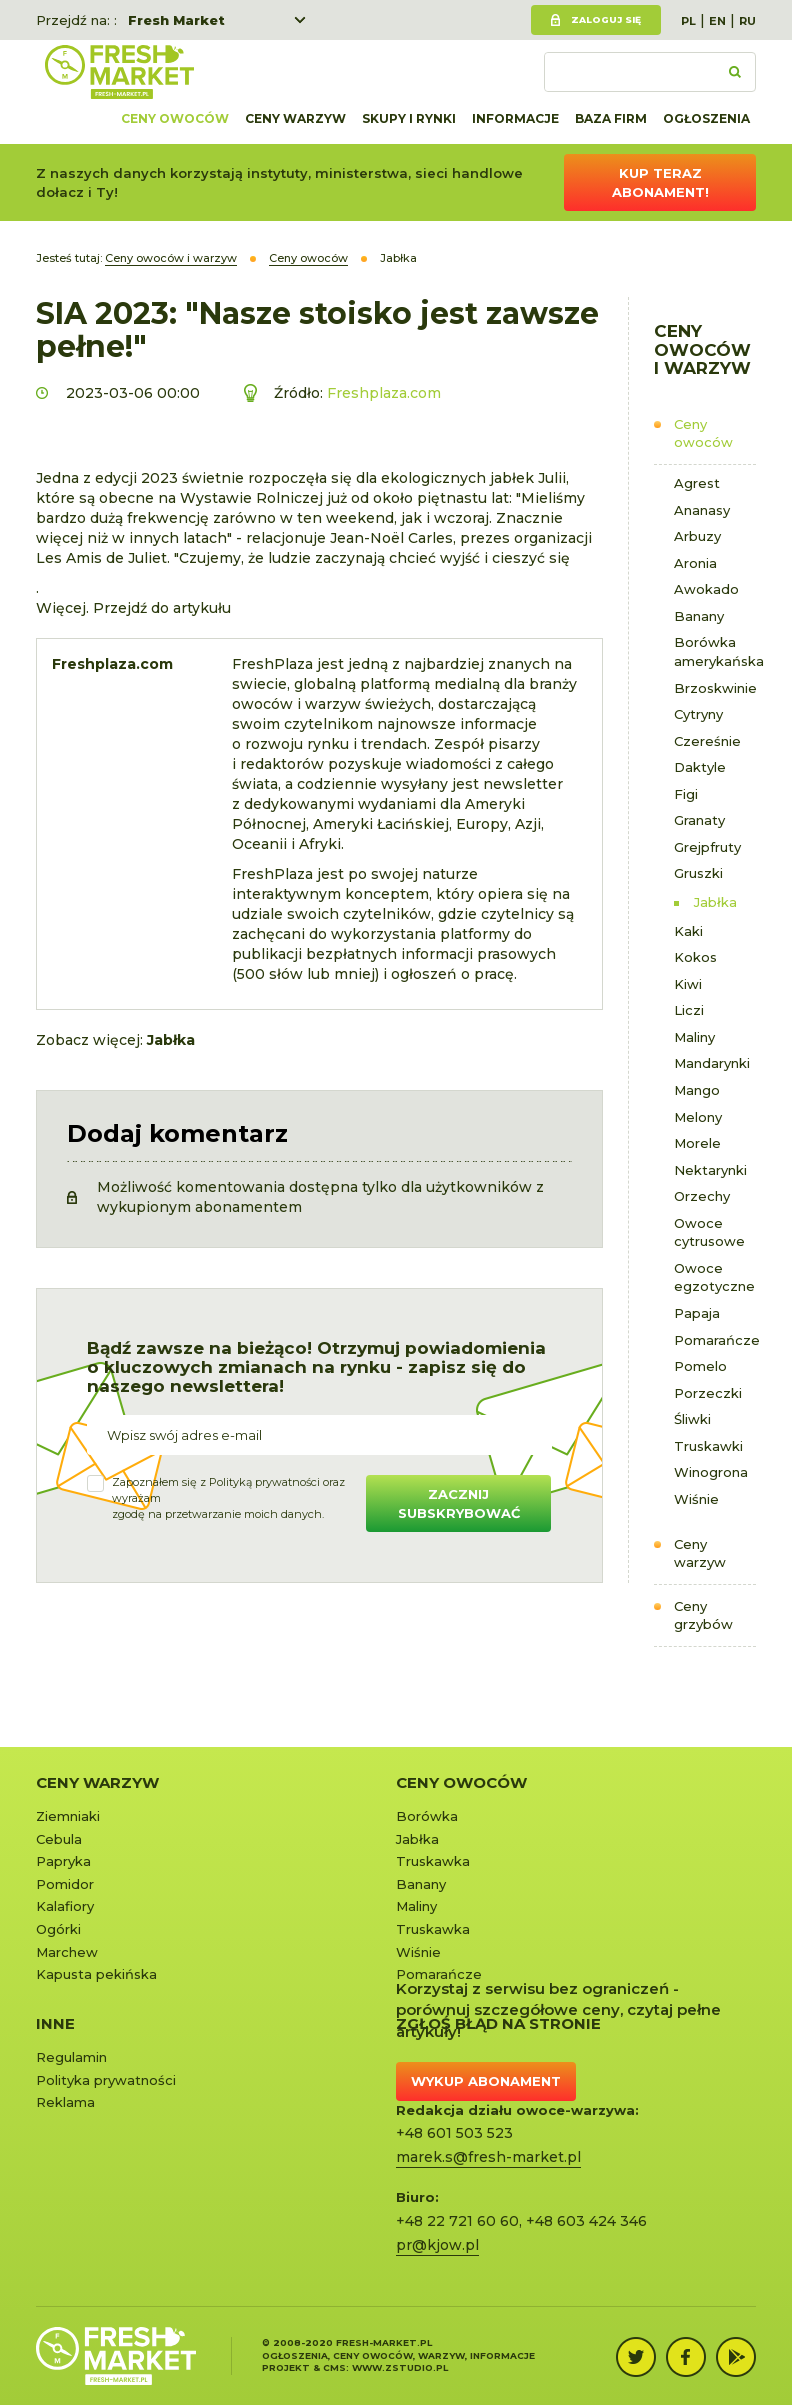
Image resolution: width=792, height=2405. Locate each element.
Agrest (697, 483)
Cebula (59, 1839)
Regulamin (71, 2057)
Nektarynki (710, 1170)
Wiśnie (696, 1499)
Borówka (427, 1816)
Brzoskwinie (715, 688)
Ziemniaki (68, 1816)
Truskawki (708, 1446)
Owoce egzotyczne (714, 1277)
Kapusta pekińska (96, 1974)
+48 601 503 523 (454, 2133)
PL (688, 21)
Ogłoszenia (706, 118)
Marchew (67, 1952)
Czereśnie (707, 741)
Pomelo (700, 1366)
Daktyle (700, 767)
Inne (55, 2023)
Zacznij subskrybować (459, 1503)
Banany (699, 616)
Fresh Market (176, 20)
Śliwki (692, 1419)
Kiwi (688, 984)
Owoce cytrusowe (709, 1232)
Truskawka (433, 1861)
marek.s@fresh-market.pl (488, 2157)
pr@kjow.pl (437, 2245)
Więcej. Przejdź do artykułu (133, 608)
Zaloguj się (606, 19)
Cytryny (698, 714)
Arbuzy (697, 536)
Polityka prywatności (106, 2080)
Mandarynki (712, 1063)
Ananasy (702, 510)
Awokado (706, 589)
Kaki (688, 931)
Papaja (697, 1313)
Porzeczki (708, 1393)
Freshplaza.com (384, 393)
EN (717, 21)
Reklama (65, 2102)
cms (334, 2367)
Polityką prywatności (264, 1482)
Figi (686, 794)
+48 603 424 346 (586, 2221)
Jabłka (715, 902)
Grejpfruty (707, 847)
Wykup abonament (486, 2081)
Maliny (694, 1037)
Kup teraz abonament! (660, 182)
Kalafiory (65, 1906)
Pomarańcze (715, 1340)
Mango (697, 1090)
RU (747, 21)
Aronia (695, 563)
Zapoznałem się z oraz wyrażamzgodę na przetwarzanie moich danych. (228, 1497)
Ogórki (58, 1929)
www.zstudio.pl (400, 2367)
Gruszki (698, 873)
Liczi (689, 1010)
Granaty (699, 820)
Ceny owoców (175, 118)
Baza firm (611, 118)
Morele (697, 1143)
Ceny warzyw (295, 118)
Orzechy (702, 1196)
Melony (698, 1117)
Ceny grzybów (703, 1615)
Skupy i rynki (409, 118)
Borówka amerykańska (715, 651)
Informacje (515, 118)
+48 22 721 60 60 (457, 2221)
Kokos (695, 957)
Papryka (63, 1861)
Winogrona (711, 1472)
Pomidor (65, 1884)
